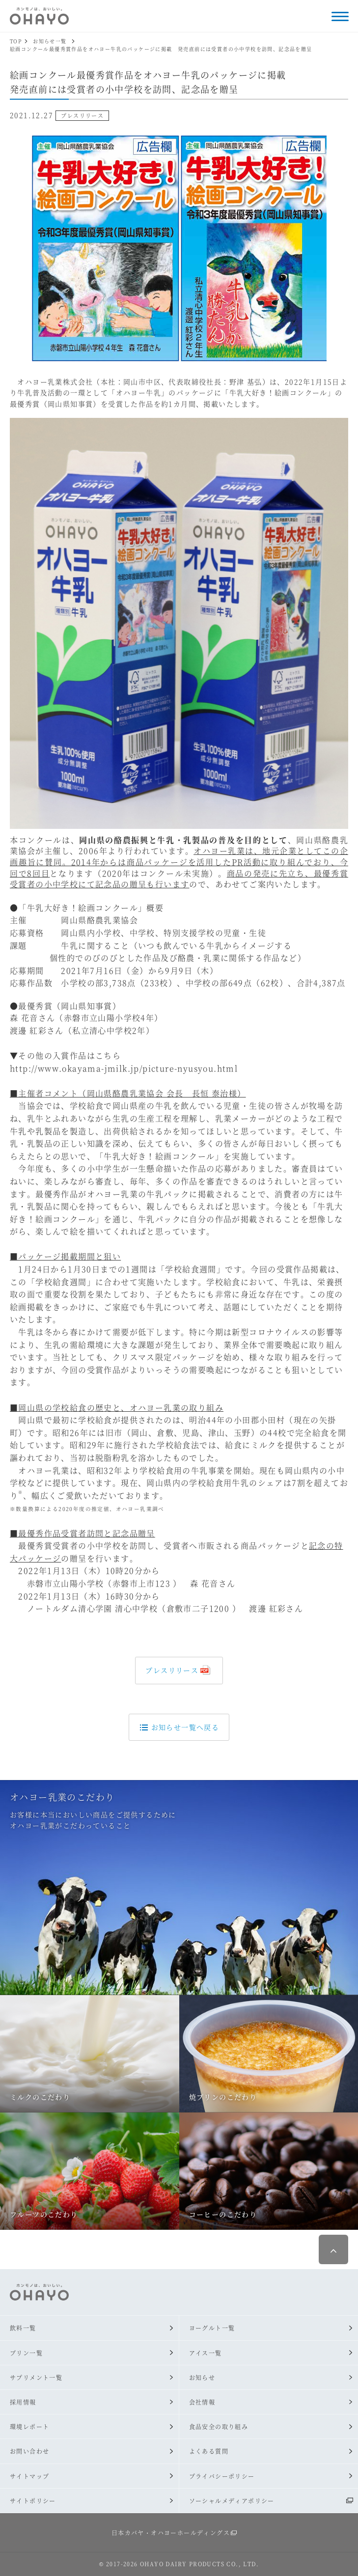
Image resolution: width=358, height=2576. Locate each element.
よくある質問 (208, 2451)
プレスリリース (171, 1670)
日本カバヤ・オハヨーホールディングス (170, 2532)
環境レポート (29, 2426)
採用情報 (23, 2402)
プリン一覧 (26, 2353)
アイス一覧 (205, 2353)
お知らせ (202, 2377)
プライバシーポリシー (222, 2476)
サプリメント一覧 (36, 2377)
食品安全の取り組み (218, 2426)
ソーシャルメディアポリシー (232, 2500)
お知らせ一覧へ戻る (179, 1727)
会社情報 (202, 2402)
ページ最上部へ (333, 2249)
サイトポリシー (33, 2500)
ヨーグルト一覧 (212, 2328)
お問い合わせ (29, 2451)
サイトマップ (29, 2476)
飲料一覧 (23, 2328)
